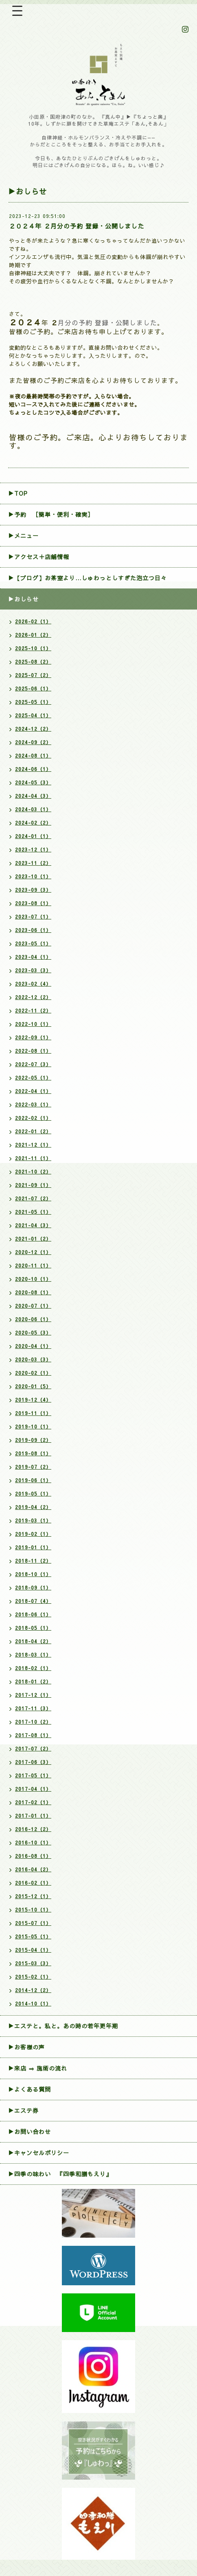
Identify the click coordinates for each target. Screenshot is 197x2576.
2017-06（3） (33, 1762)
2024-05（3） (33, 782)
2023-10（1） (33, 876)
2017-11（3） (33, 1708)
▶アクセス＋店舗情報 (38, 557)
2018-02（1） (33, 1668)
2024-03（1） (33, 809)
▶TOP (18, 493)
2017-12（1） (33, 1695)
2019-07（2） (33, 1466)
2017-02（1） (33, 1802)
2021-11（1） (33, 1158)
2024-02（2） (33, 822)
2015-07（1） (33, 1923)
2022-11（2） (33, 1010)
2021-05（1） (33, 1212)
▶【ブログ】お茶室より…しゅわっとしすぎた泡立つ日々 (87, 578)
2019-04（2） (33, 1507)
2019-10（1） (33, 1426)
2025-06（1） (33, 688)
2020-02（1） (33, 1373)
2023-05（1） (33, 943)
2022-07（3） (33, 1064)
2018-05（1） (33, 1627)
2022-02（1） (33, 1118)
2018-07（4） (33, 1601)
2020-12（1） (33, 1252)
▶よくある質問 (29, 2089)
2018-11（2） (33, 1560)
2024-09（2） (33, 742)
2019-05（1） (33, 1493)
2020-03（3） (33, 1359)
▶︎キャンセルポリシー (38, 2153)
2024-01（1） (33, 836)
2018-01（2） (33, 1681)
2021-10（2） (33, 1171)
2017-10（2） (33, 1721)
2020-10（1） (33, 1279)
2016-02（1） (33, 1882)
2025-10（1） (33, 648)
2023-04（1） (33, 957)
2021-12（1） (33, 1144)
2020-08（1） (33, 1292)
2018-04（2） (33, 1641)
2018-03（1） (33, 1654)
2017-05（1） (33, 1775)
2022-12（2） (33, 997)
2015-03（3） (33, 1963)
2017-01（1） (33, 1815)
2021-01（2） (33, 1238)
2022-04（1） (33, 1091)
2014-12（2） (33, 1990)
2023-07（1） (33, 916)
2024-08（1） (33, 755)
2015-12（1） (33, 1896)
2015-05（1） (33, 1936)
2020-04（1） (33, 1346)
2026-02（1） (33, 621)
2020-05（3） (33, 1332)
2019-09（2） (33, 1440)
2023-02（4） (33, 983)
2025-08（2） (33, 661)
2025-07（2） (33, 675)
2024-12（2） (33, 728)
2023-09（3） (33, 889)
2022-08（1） (33, 1050)
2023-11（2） (33, 863)
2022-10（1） (33, 1024)
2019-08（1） (33, 1453)
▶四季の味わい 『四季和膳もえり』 (60, 2174)
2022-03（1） (33, 1104)
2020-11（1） (33, 1265)
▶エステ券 (23, 2110)
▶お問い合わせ (29, 2131)
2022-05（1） (33, 1077)
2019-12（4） (33, 1399)
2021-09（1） (33, 1185)
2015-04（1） (33, 1950)
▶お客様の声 (26, 2047)
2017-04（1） (33, 1789)
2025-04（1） (33, 715)
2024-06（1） (33, 769)
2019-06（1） (33, 1480)
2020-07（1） (33, 1305)
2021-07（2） (33, 1198)
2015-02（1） (33, 1976)
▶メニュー (23, 535)
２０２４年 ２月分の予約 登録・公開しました (76, 226)
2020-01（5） (33, 1386)
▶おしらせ (23, 599)
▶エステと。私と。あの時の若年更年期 (63, 2026)
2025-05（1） (33, 702)
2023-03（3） (33, 970)
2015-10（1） (33, 1909)
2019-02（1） (33, 1534)
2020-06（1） (33, 1319)
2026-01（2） (33, 634)
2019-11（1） (33, 1413)
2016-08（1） (33, 1856)
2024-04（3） (33, 796)
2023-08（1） (33, 903)
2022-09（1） (33, 1037)
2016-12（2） (33, 1829)
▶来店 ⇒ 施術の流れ (37, 2068)
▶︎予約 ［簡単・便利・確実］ (51, 514)
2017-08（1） (33, 1735)
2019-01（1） (33, 1547)
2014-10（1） (33, 2003)
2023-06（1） (33, 930)
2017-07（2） (33, 1748)
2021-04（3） (33, 1225)
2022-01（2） (33, 1131)
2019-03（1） (33, 1520)
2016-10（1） (33, 1842)
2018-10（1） (33, 1574)
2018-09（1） (33, 1587)
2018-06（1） (33, 1614)
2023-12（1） (33, 849)
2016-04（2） (33, 1869)
